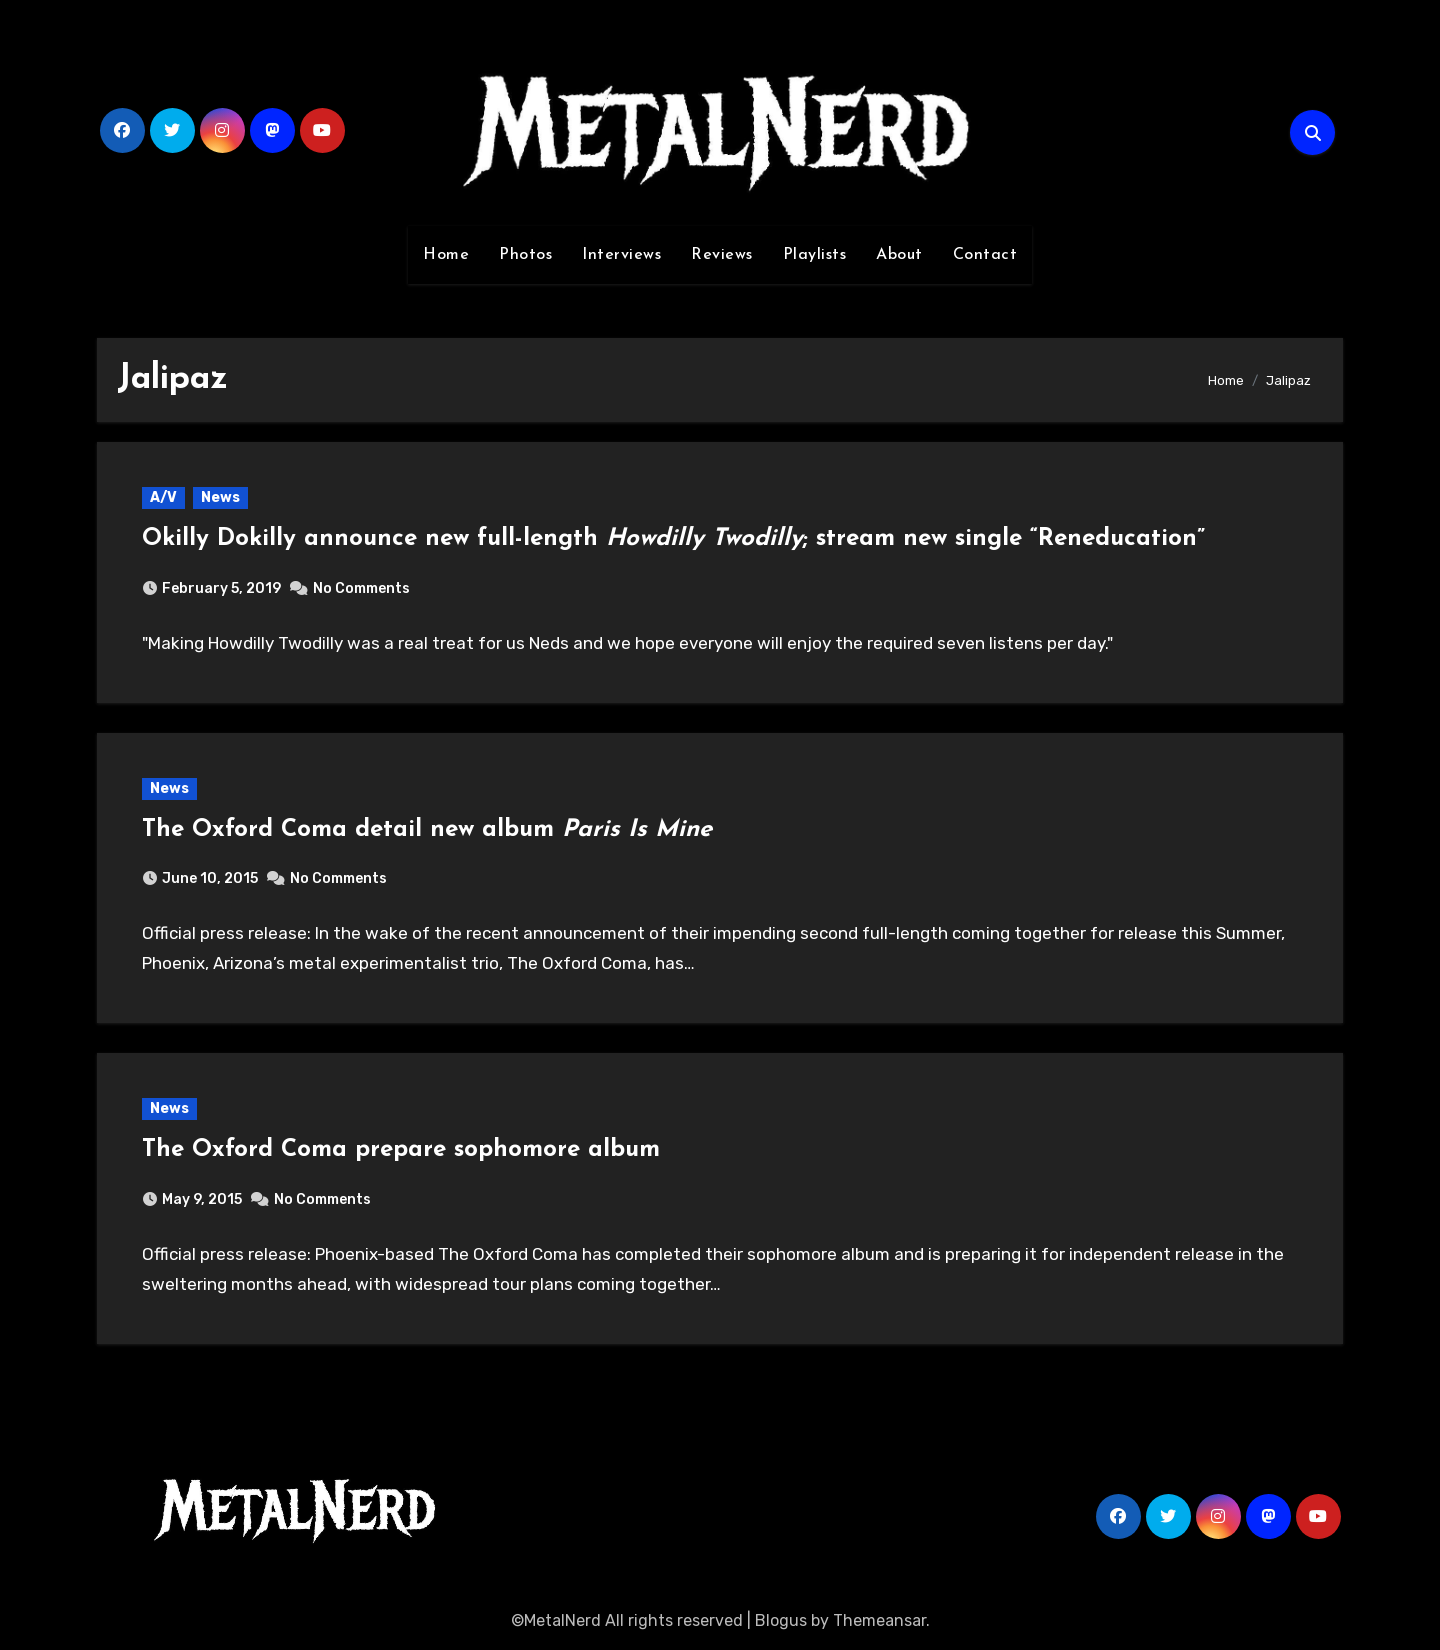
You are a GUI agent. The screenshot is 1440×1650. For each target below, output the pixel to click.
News (220, 497)
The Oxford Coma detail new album (427, 830)
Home (446, 255)
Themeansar (879, 1620)
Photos (525, 255)
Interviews (621, 255)
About (899, 255)
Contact (985, 255)
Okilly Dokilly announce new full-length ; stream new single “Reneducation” (673, 539)
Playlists (815, 255)
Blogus (781, 1620)
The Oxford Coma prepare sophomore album (401, 1150)
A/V (163, 497)
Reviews (722, 255)
